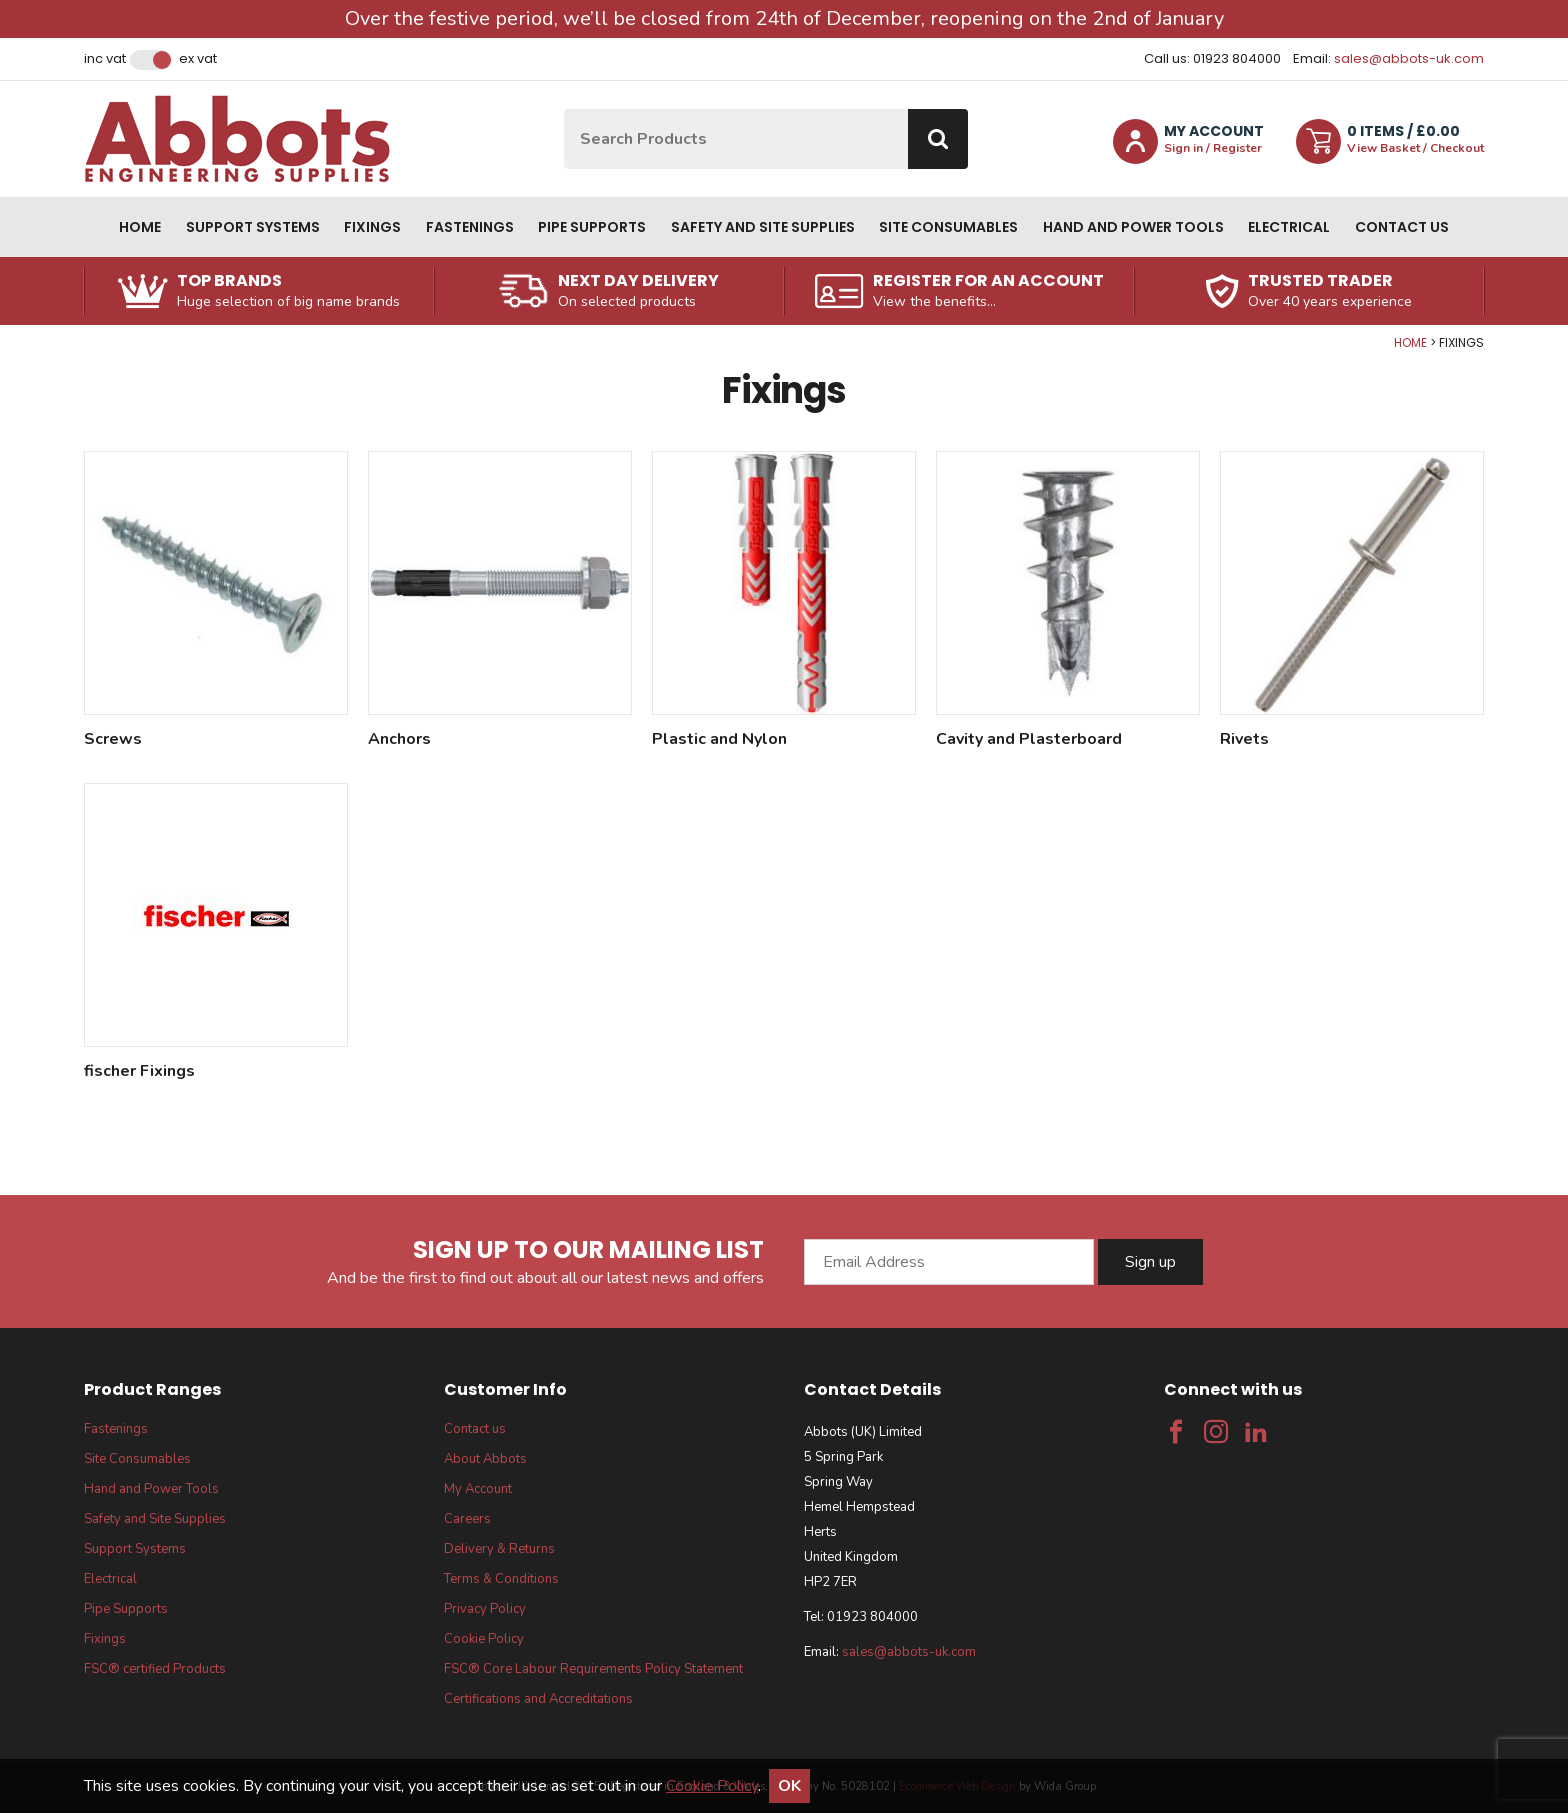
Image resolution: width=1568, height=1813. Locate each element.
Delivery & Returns (499, 1549)
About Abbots (485, 1459)
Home (140, 227)
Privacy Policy (485, 1609)
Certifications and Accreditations (538, 1699)
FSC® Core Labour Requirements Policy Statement (593, 1669)
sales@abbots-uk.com (1409, 58)
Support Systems (253, 227)
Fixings (372, 227)
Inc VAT (105, 59)
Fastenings (470, 227)
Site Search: (564, 109)
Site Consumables (948, 227)
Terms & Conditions (501, 1579)
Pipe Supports (592, 227)
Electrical (1289, 227)
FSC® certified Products (155, 1669)
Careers (467, 1519)
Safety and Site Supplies (763, 227)
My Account (478, 1489)
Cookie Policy (484, 1639)
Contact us (1402, 227)
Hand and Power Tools (1133, 227)
